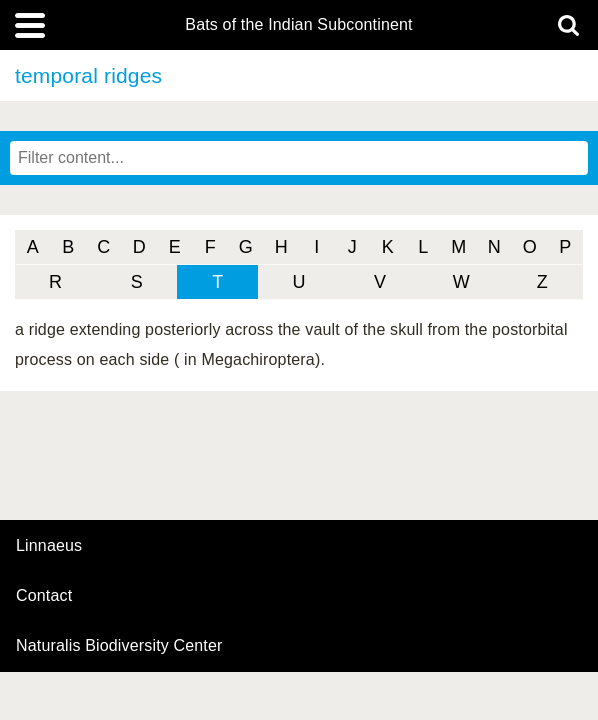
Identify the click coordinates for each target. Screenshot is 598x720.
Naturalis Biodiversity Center (119, 646)
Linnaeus (49, 546)
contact (44, 595)
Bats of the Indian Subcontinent (298, 25)
